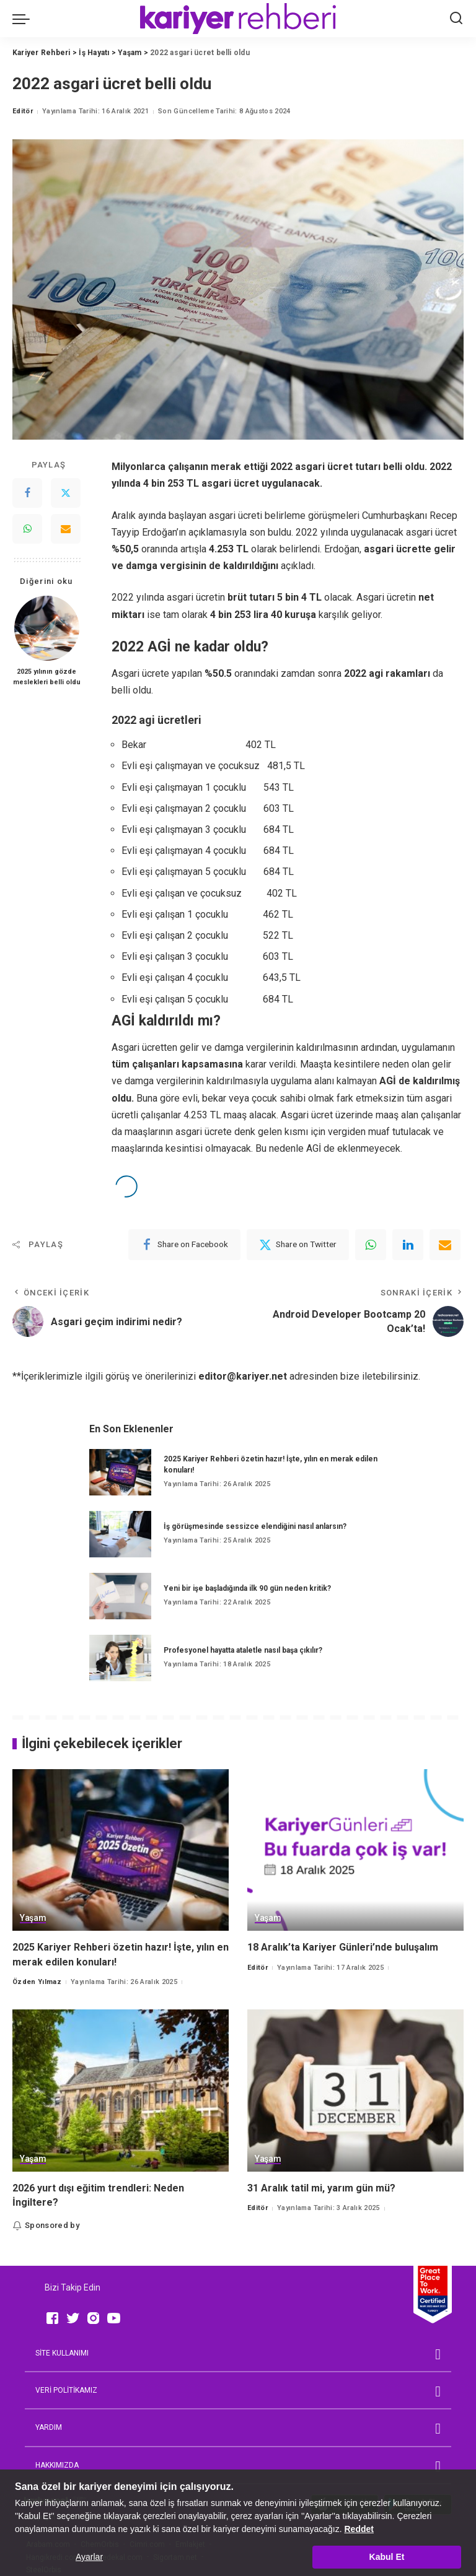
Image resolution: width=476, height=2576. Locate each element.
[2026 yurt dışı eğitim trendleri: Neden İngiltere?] (120, 2090)
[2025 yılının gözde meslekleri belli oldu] (46, 628)
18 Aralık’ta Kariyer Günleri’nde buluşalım (342, 1947)
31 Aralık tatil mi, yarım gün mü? (321, 2188)
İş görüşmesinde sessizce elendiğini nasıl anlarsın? (255, 1526)
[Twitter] (66, 493)
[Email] (66, 529)
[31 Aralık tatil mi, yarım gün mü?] (355, 2090)
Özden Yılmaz (36, 1982)
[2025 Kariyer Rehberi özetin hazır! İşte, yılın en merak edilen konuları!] (120, 1472)
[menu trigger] (24, 18)
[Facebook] (27, 493)
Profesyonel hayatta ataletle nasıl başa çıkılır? (243, 1650)
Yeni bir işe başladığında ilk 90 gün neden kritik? (247, 1588)
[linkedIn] (407, 1244)
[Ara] (456, 18)
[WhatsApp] (27, 529)
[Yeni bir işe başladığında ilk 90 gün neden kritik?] (120, 1596)
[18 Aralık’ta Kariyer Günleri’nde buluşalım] (355, 1850)
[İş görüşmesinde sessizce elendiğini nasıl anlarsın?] (120, 1534)
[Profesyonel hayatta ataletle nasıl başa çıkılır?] (120, 1658)
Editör (22, 111)
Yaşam (33, 1918)
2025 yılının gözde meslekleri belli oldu (47, 676)
